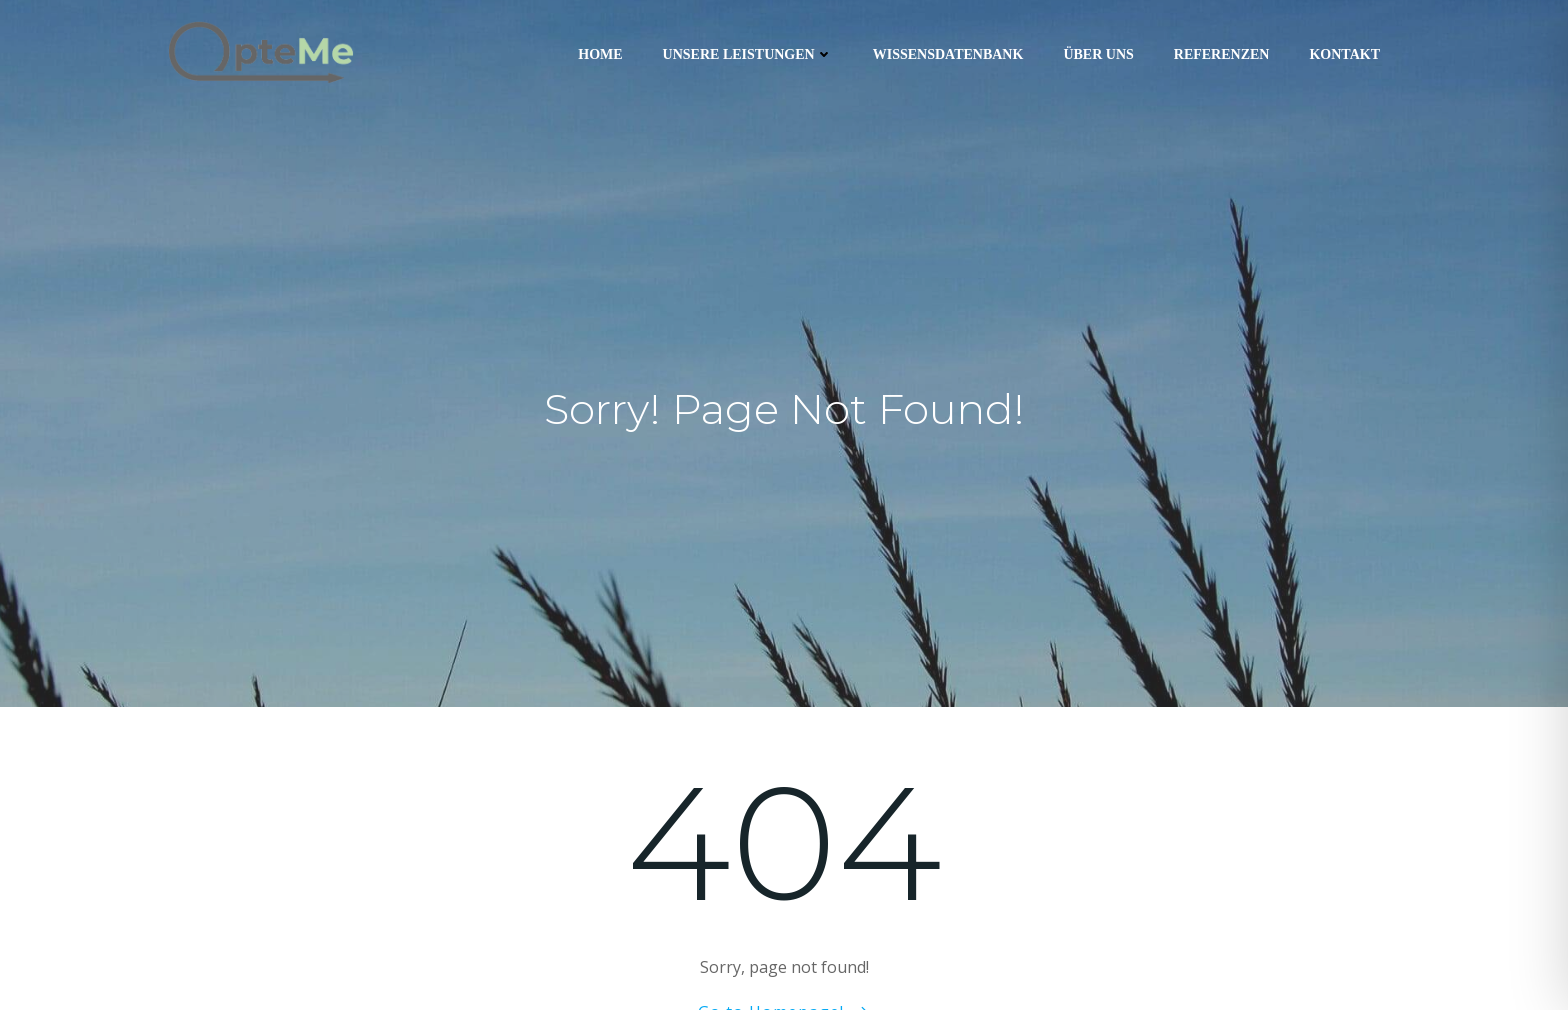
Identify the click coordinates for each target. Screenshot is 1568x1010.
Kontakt (1344, 54)
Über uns (1098, 54)
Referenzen (1222, 54)
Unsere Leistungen (748, 54)
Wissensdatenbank (948, 54)
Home (600, 54)
